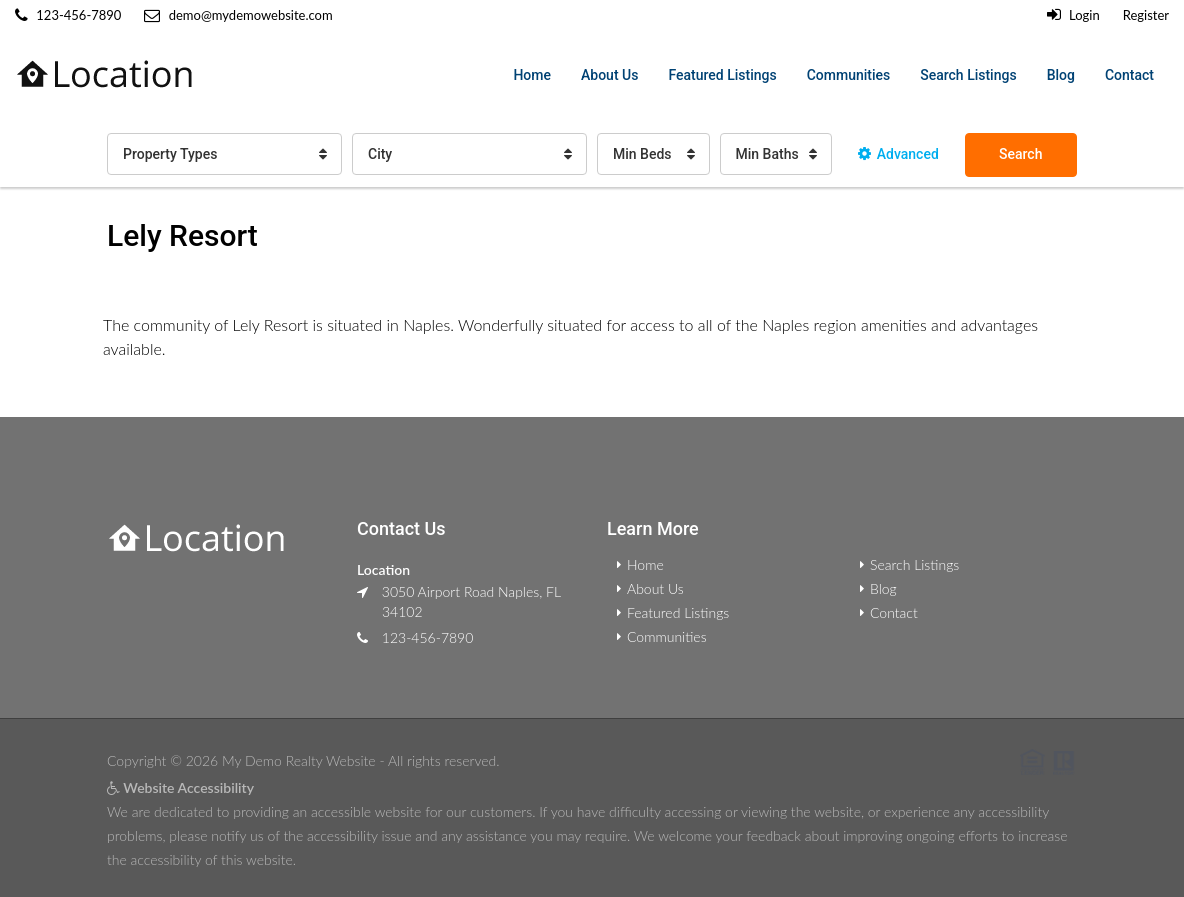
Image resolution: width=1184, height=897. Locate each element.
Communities (849, 75)
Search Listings (968, 75)
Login (1073, 15)
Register (1146, 15)
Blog (1061, 75)
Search (1020, 154)
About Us (609, 75)
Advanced (898, 154)
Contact (1129, 75)
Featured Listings (722, 75)
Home (532, 75)
